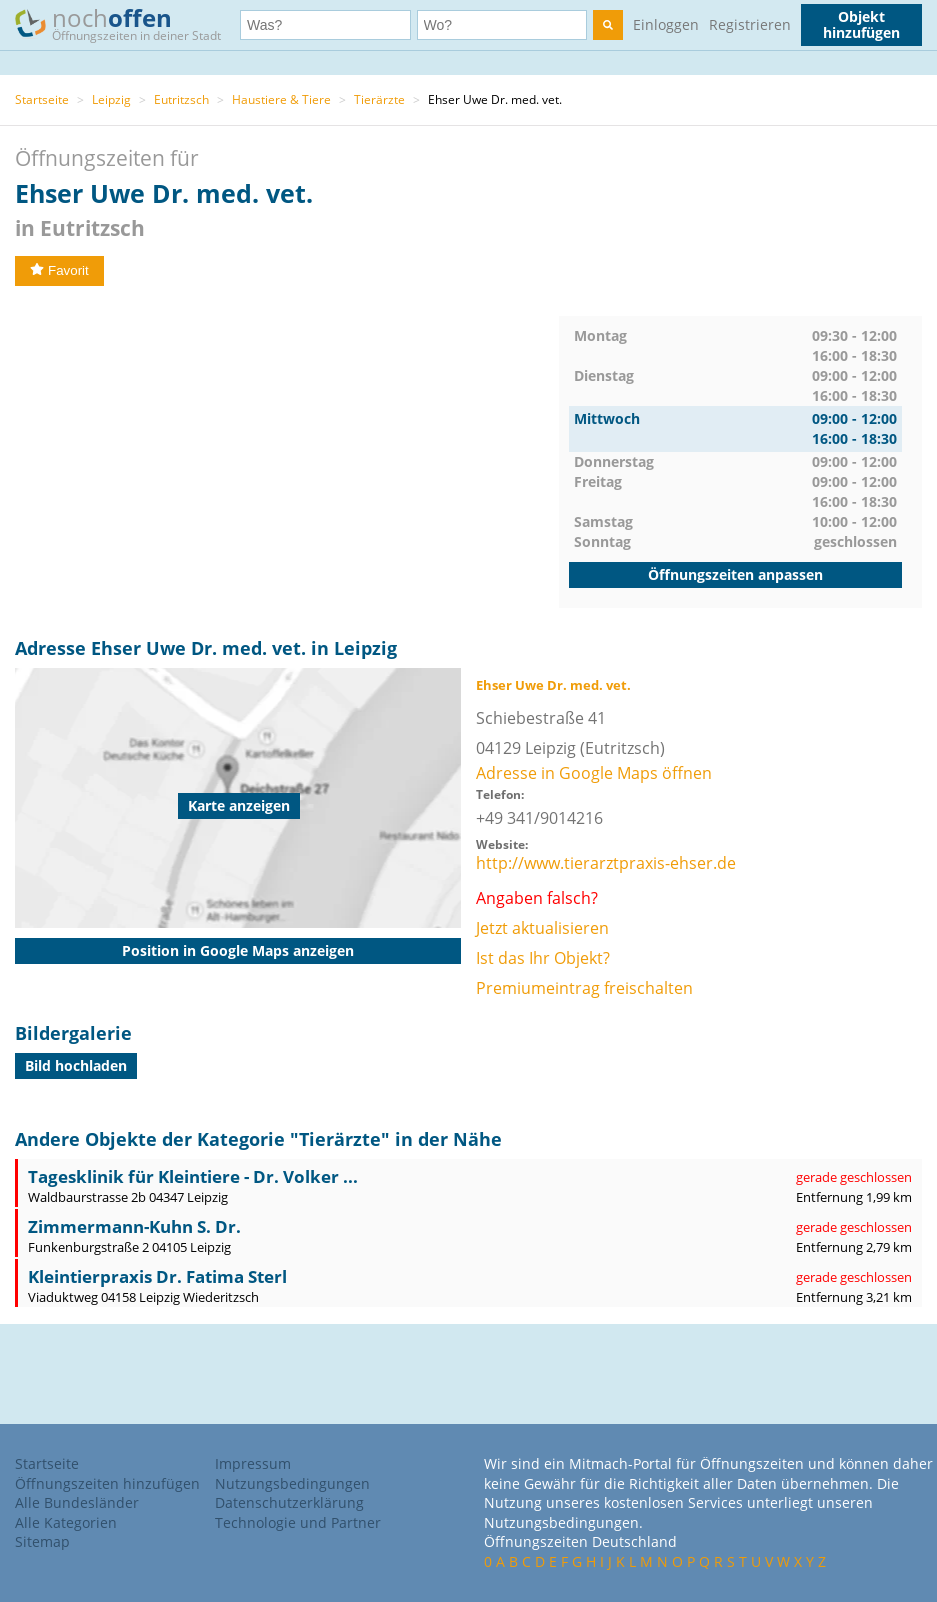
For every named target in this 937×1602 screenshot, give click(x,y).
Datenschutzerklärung (289, 1502)
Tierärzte (379, 99)
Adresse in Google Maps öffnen (594, 773)
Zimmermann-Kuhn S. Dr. (134, 1226)
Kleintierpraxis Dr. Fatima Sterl (157, 1276)
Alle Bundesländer (77, 1502)
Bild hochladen (76, 1065)
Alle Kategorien (66, 1522)
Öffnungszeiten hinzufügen (107, 1483)
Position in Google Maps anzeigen (238, 950)
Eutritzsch (181, 99)
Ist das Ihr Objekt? (543, 958)
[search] (608, 25)
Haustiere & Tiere (281, 99)
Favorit (59, 270)
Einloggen (666, 24)
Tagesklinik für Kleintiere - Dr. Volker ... (193, 1176)
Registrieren (750, 24)
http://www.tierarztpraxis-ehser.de (606, 863)
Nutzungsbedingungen (292, 1483)
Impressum (253, 1463)
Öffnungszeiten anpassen (735, 574)
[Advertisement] (287, 456)
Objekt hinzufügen (861, 24)
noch (127, 23)
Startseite (42, 99)
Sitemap (42, 1541)
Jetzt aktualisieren (542, 928)
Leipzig (111, 99)
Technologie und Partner (298, 1522)
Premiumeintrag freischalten (584, 988)
